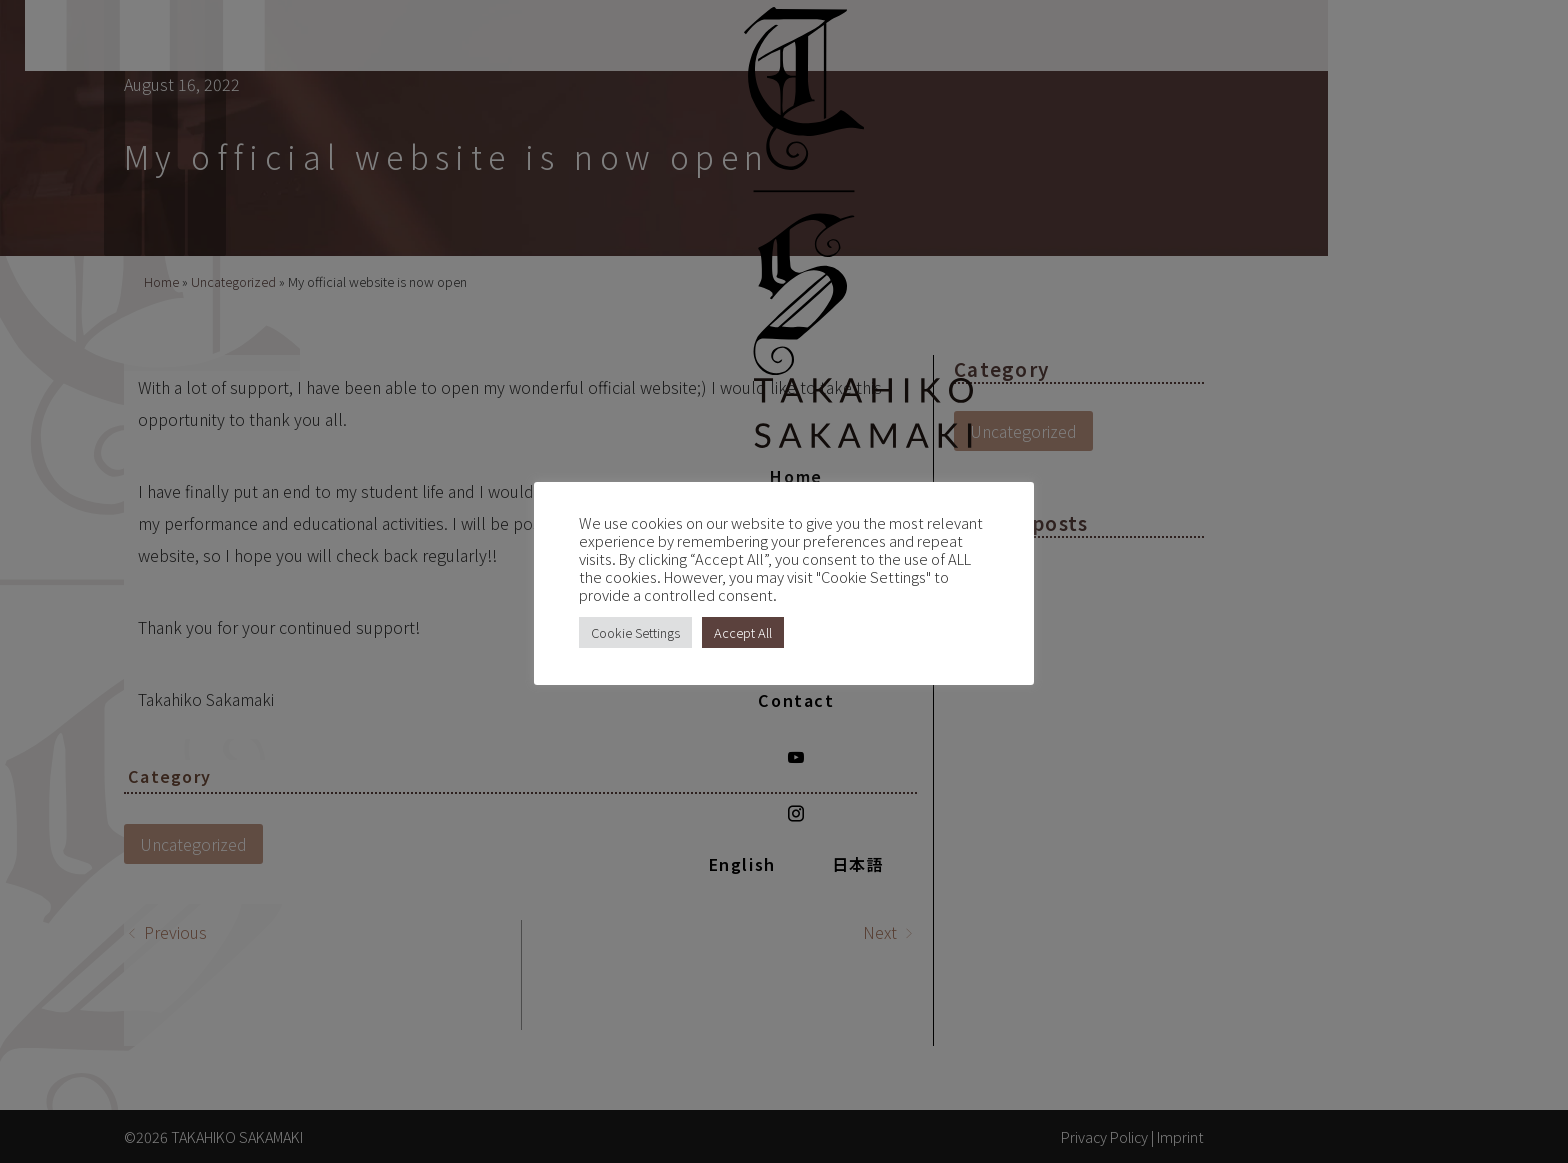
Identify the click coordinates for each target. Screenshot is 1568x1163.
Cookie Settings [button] (635, 632)
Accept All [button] (743, 632)
